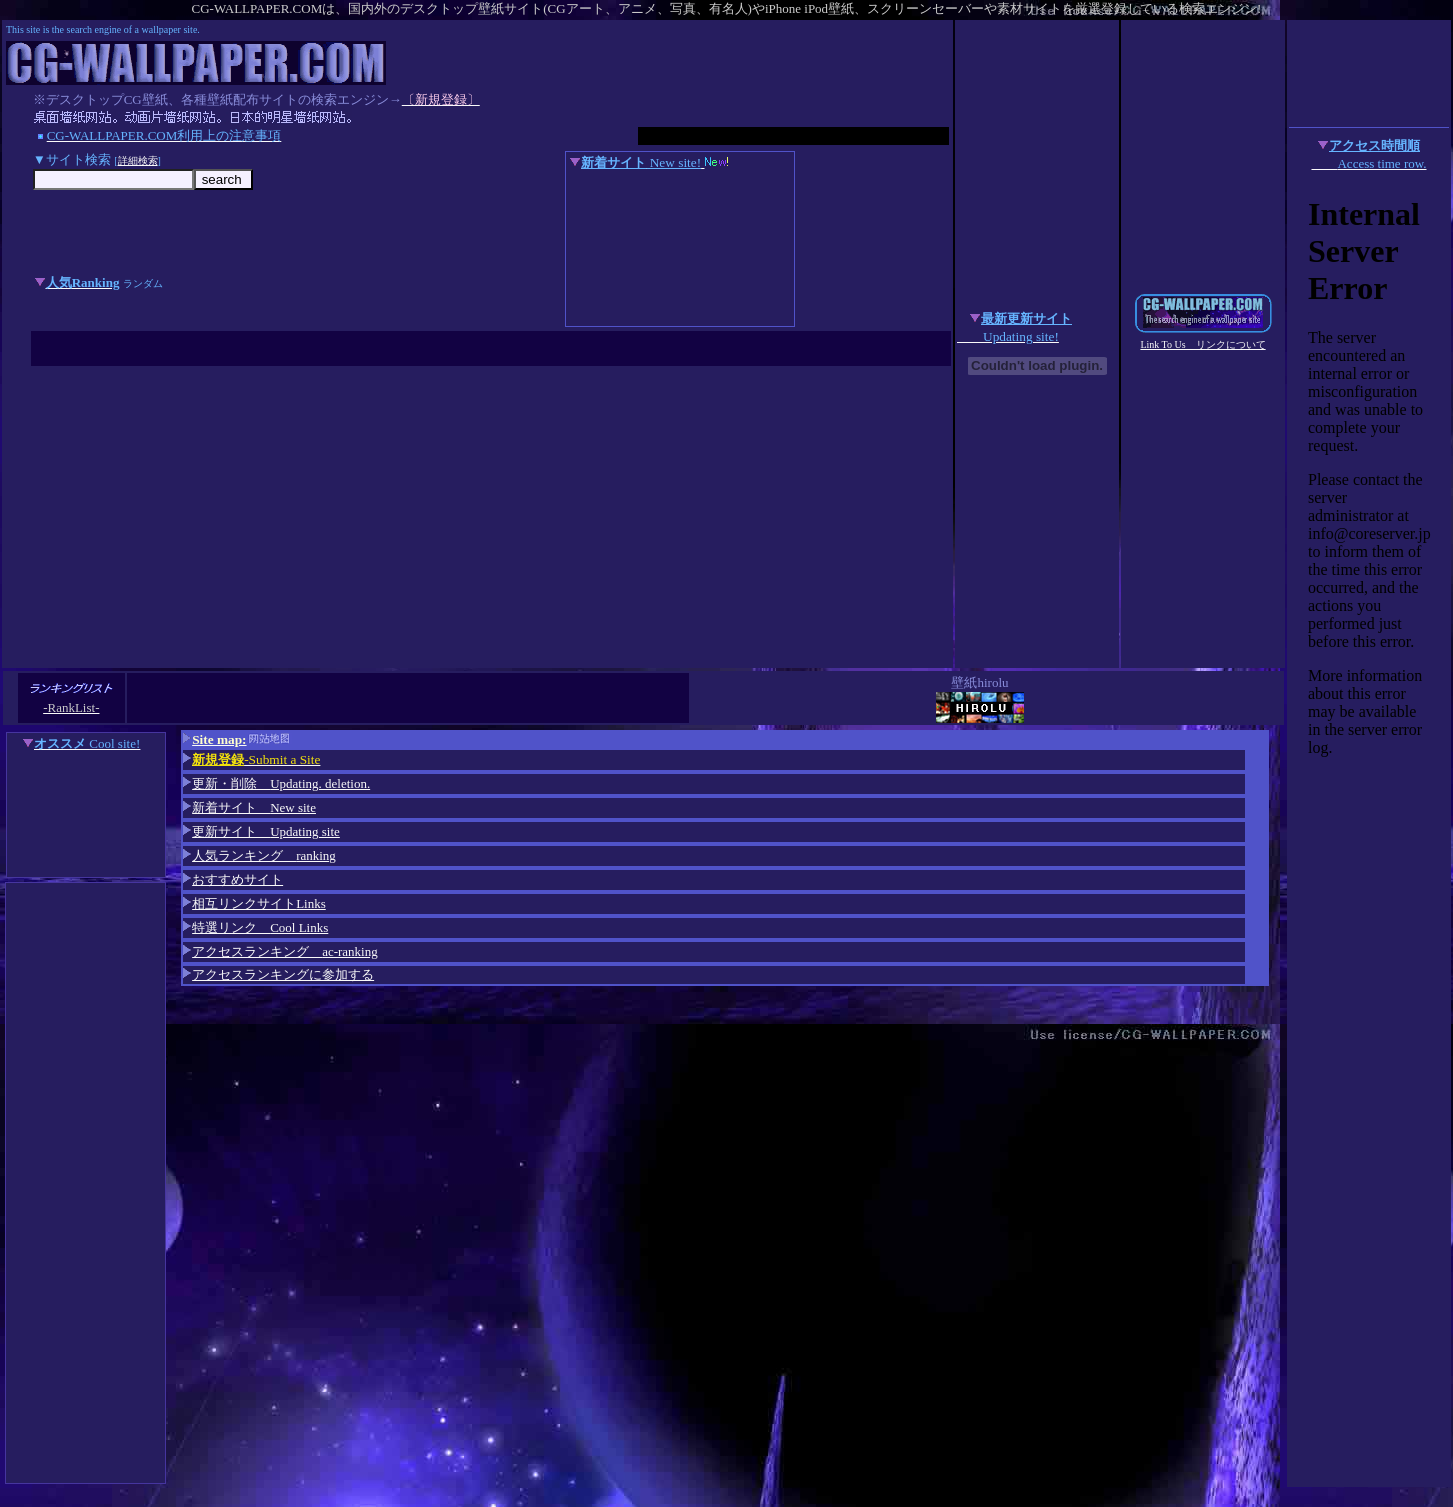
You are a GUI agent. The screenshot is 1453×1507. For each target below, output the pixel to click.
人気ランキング (259, 855)
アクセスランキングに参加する (278, 974)
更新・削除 (276, 783)
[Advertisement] (477, 518)
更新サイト (266, 831)
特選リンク (260, 927)
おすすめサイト (233, 879)
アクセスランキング (280, 951)
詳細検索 (138, 160)
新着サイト (249, 807)
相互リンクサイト (254, 903)
